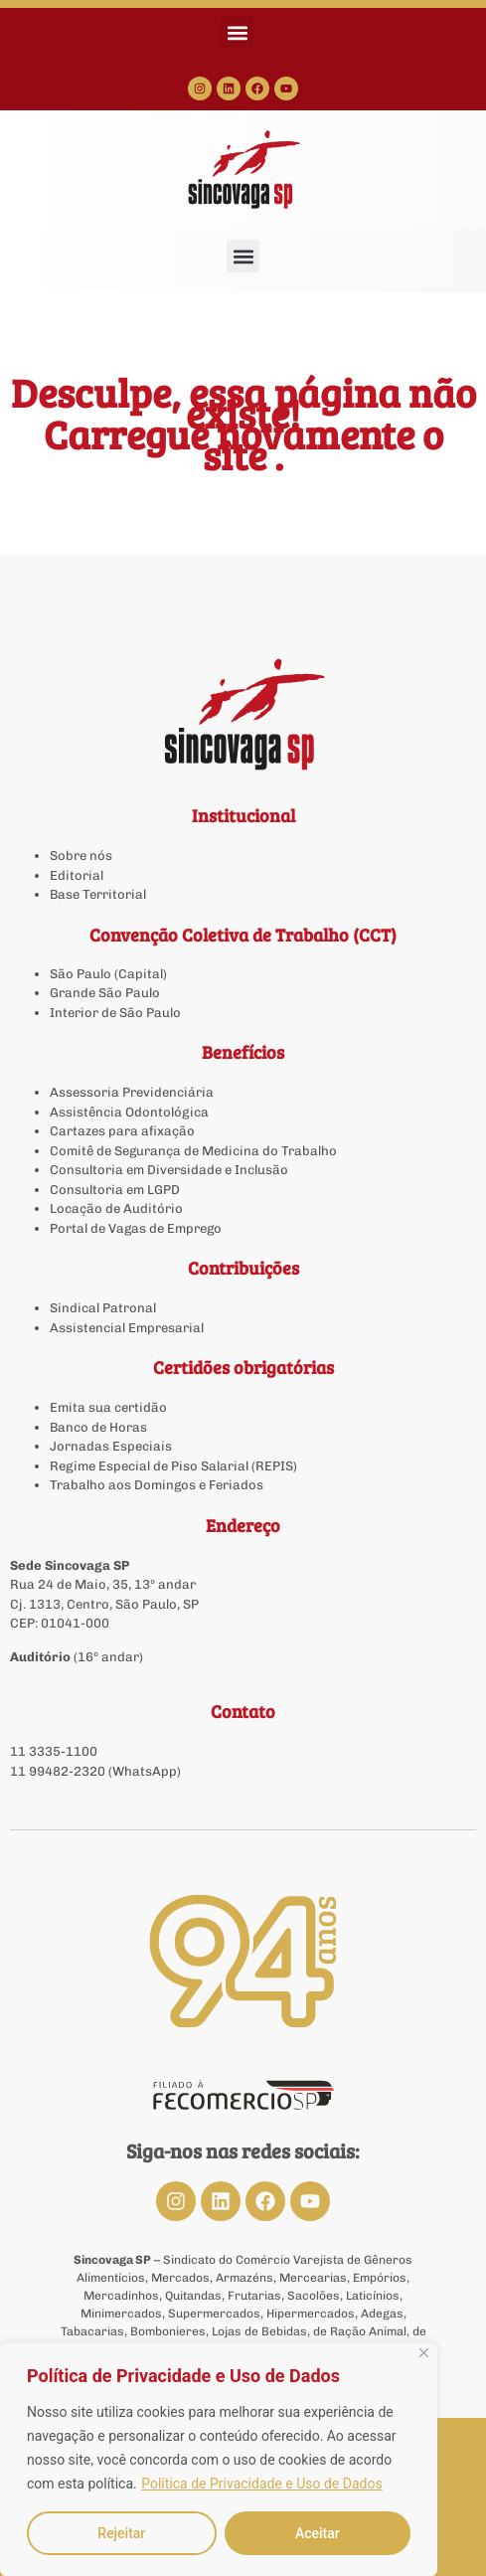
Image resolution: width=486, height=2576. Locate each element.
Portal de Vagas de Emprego (136, 1228)
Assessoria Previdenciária (132, 1092)
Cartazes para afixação (122, 1130)
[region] (218, 2459)
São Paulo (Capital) (108, 973)
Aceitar (317, 2533)
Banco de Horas (98, 1427)
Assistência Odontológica (129, 1112)
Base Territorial (98, 894)
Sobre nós (81, 855)
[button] (237, 32)
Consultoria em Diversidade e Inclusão (169, 1169)
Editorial (76, 875)
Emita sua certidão (108, 1407)
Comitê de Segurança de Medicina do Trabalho (193, 1150)
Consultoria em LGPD (115, 1189)
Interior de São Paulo (115, 1012)
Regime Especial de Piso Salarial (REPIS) (173, 1466)
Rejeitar (121, 2533)
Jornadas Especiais (111, 1446)
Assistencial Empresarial (127, 1327)
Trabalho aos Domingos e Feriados (158, 1484)
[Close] (423, 2352)
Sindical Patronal (103, 1307)
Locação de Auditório (116, 1208)
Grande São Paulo (105, 992)
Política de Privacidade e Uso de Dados (261, 2483)
